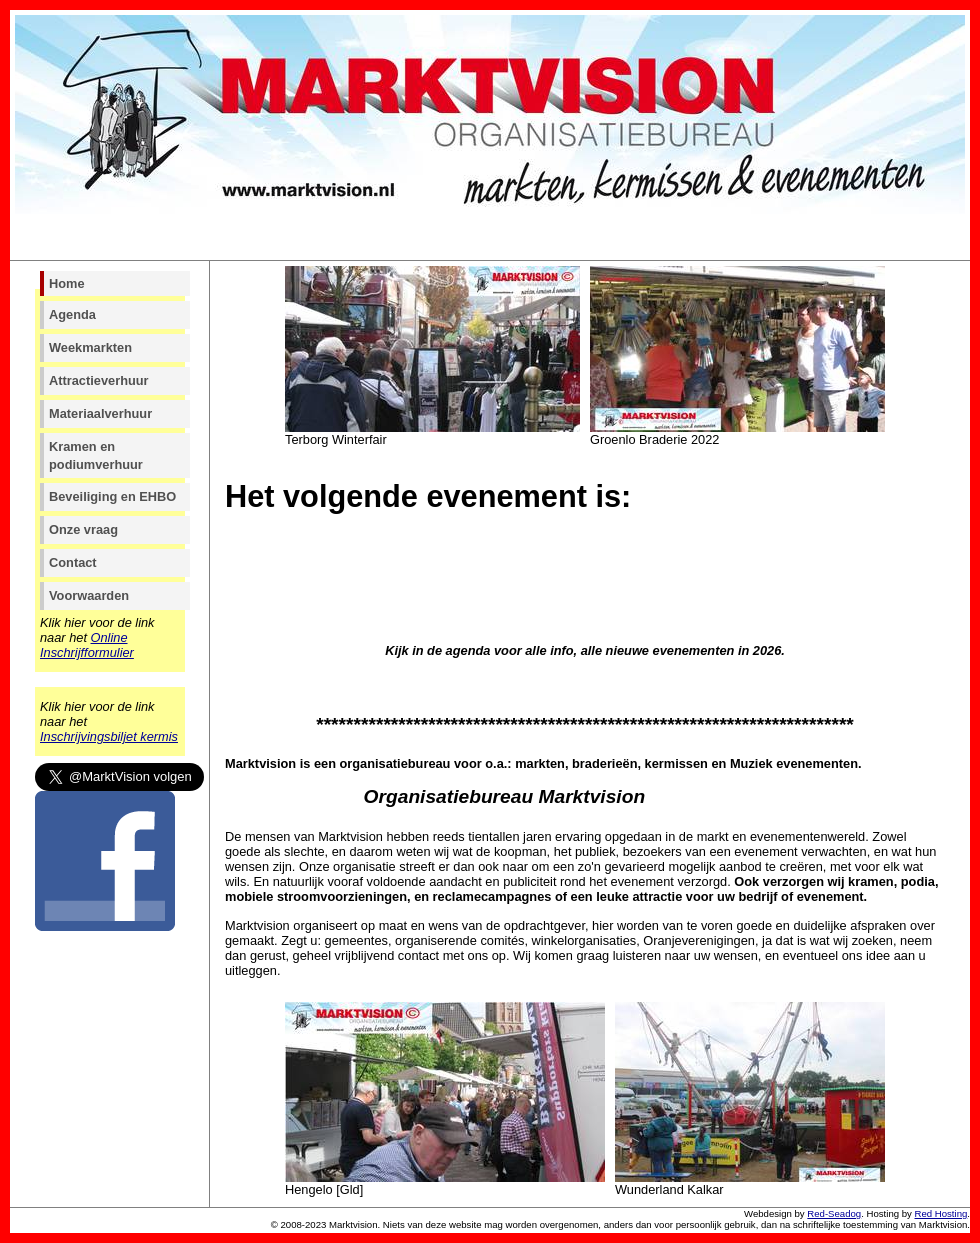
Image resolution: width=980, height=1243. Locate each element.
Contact (73, 562)
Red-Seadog (834, 1213)
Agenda (72, 314)
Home (67, 283)
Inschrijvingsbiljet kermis (109, 736)
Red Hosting (941, 1213)
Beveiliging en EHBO (112, 496)
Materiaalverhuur (100, 413)
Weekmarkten (90, 347)
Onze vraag (83, 529)
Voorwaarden (89, 595)
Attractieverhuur (99, 380)
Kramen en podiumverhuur (96, 455)
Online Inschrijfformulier (87, 645)
